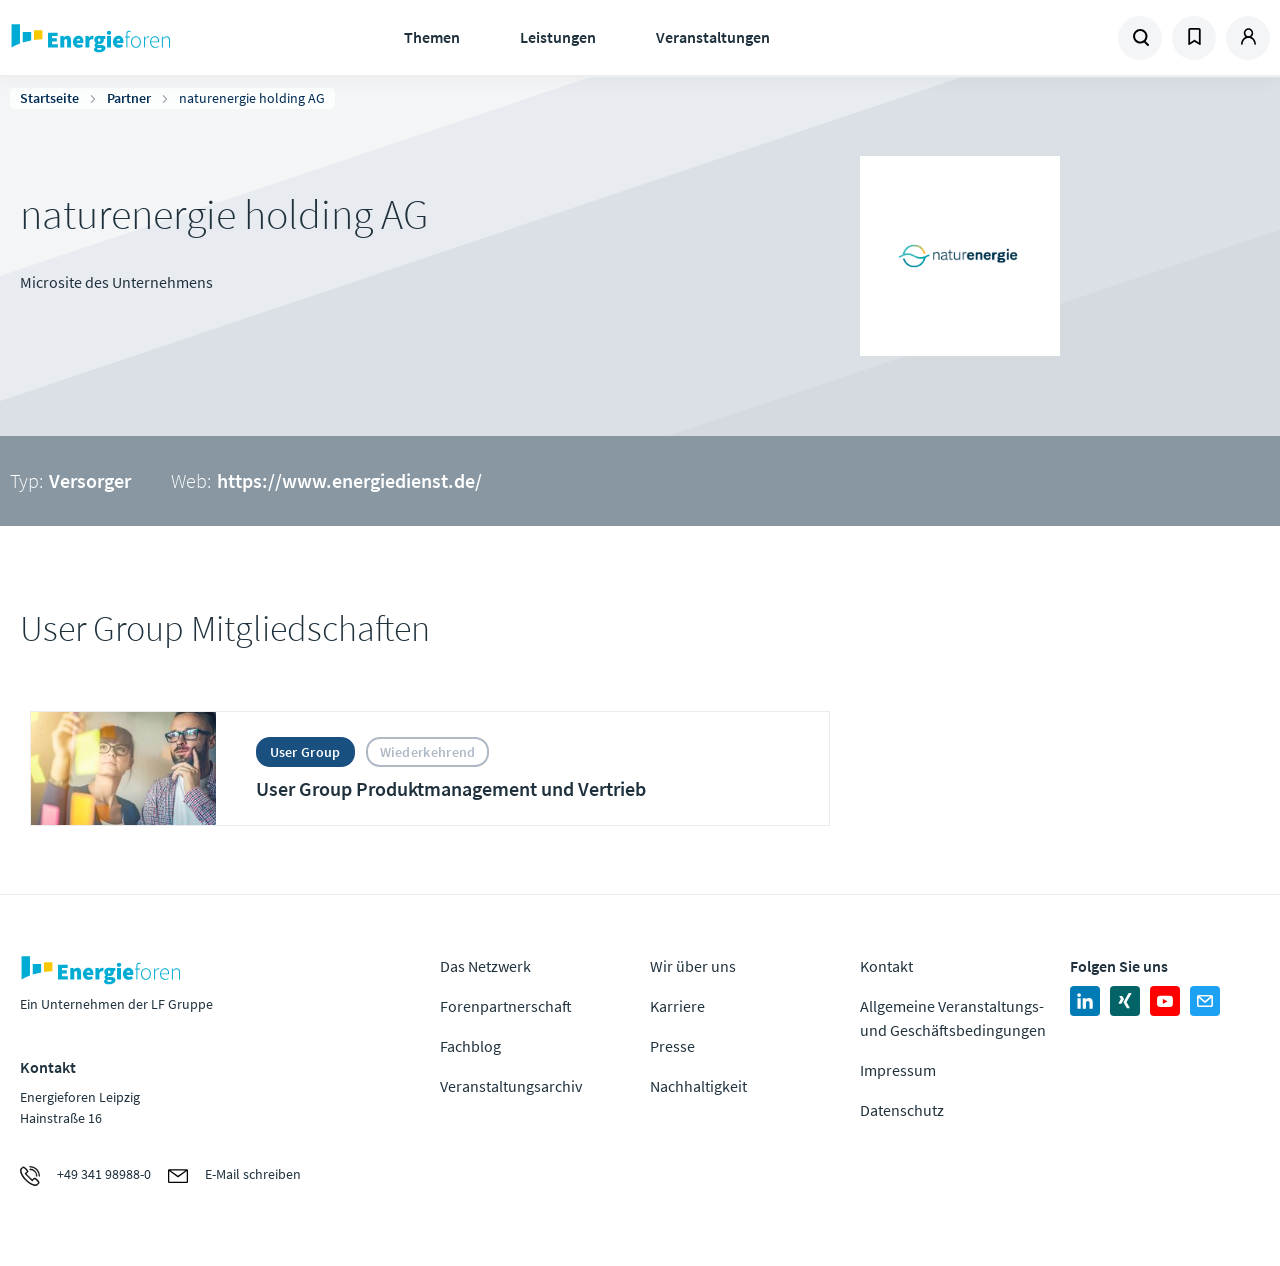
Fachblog (470, 1046)
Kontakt (886, 966)
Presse (672, 1046)
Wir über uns (693, 966)
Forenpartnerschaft (506, 1006)
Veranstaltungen (713, 37)
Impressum (898, 1070)
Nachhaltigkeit (698, 1086)
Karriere (677, 1006)
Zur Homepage (150, 38)
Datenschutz (902, 1110)
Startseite (49, 98)
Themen (432, 37)
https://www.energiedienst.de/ (349, 480)
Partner (129, 98)
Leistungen (558, 37)
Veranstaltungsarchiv (511, 1086)
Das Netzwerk (485, 966)
